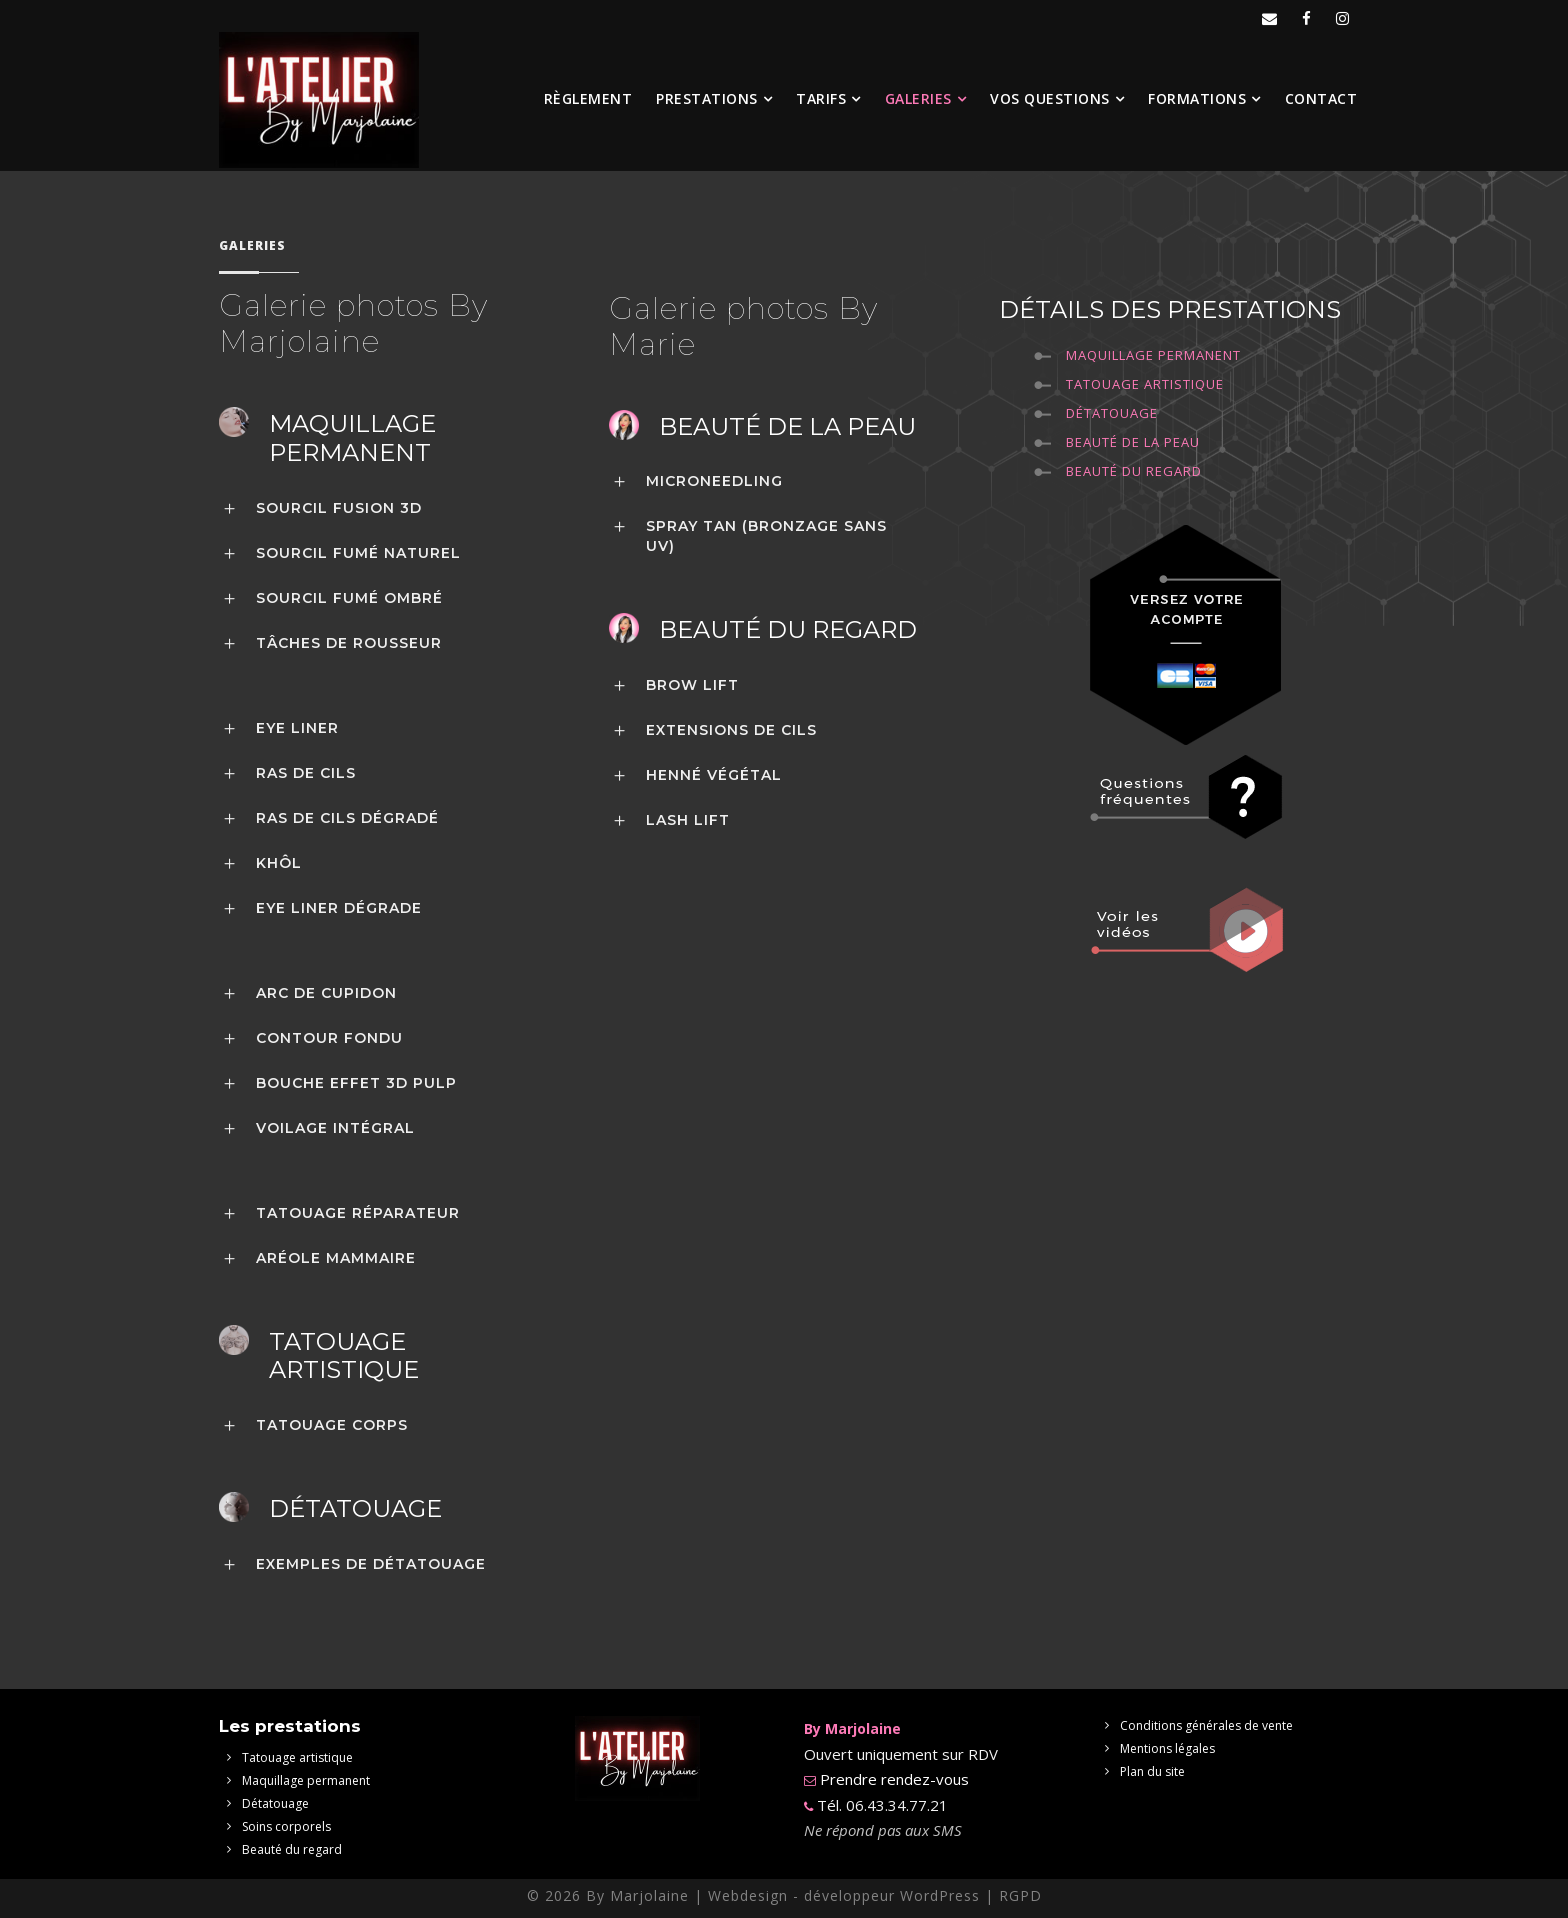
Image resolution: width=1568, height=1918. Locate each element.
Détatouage (1112, 413)
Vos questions (1050, 98)
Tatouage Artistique (1145, 384)
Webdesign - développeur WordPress (844, 1895)
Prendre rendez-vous (892, 1779)
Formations (1197, 98)
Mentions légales (1167, 1748)
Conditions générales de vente (1206, 1725)
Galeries (918, 98)
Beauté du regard (1134, 471)
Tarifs (821, 98)
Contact (1321, 98)
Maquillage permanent (1153, 355)
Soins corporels (286, 1826)
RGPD (1020, 1895)
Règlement (588, 98)
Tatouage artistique (297, 1757)
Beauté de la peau (1133, 442)
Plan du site (1152, 1771)
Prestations (707, 98)
